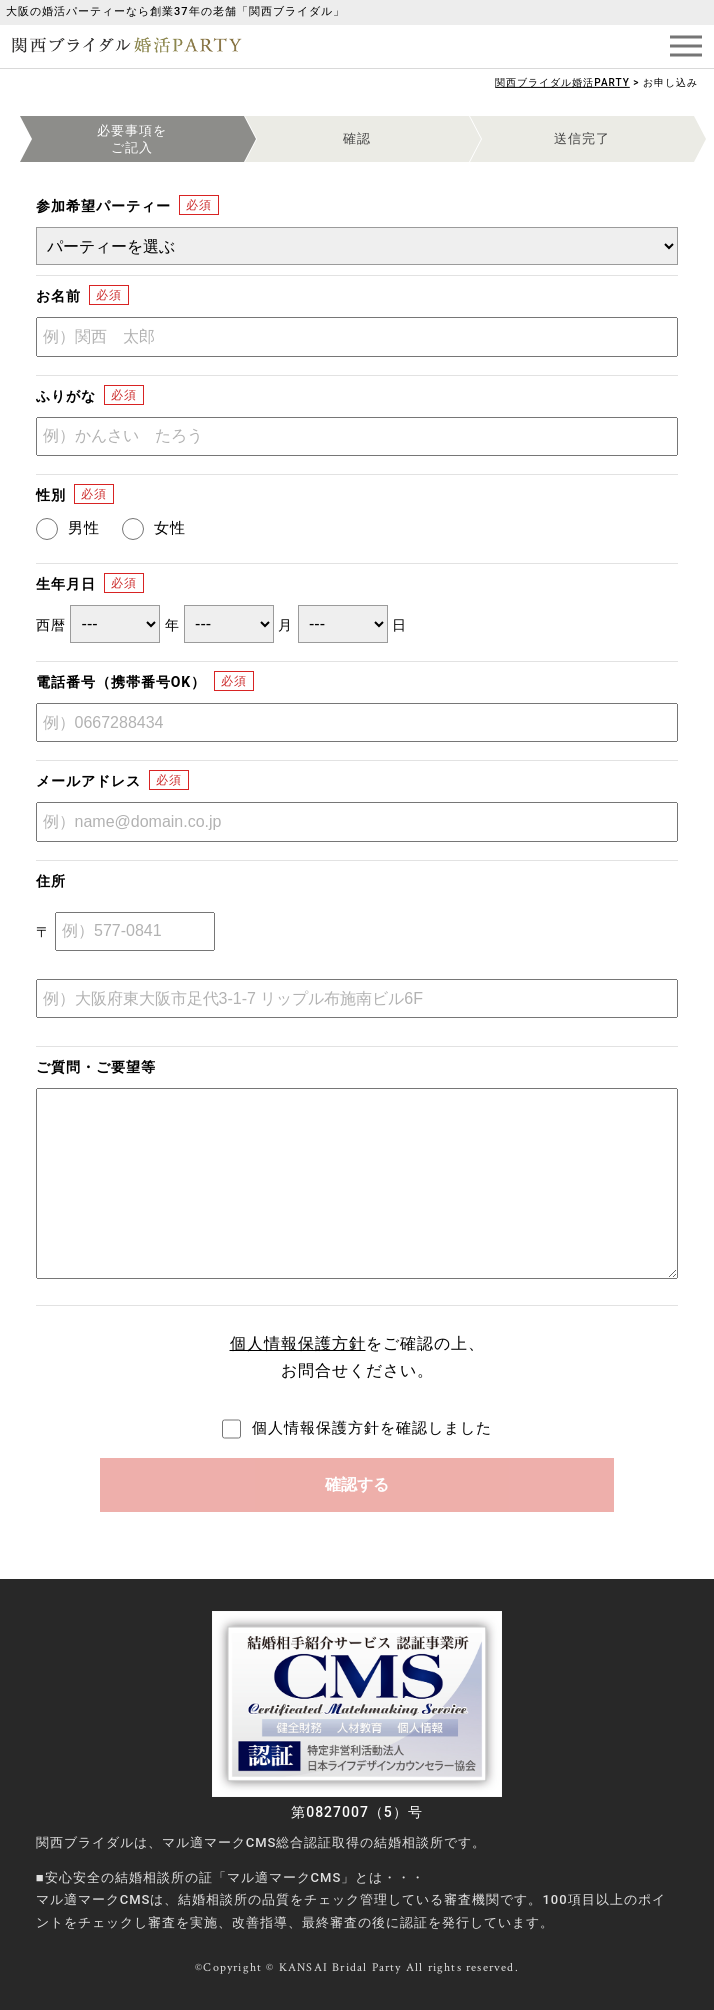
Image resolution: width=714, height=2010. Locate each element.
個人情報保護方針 (298, 1343)
